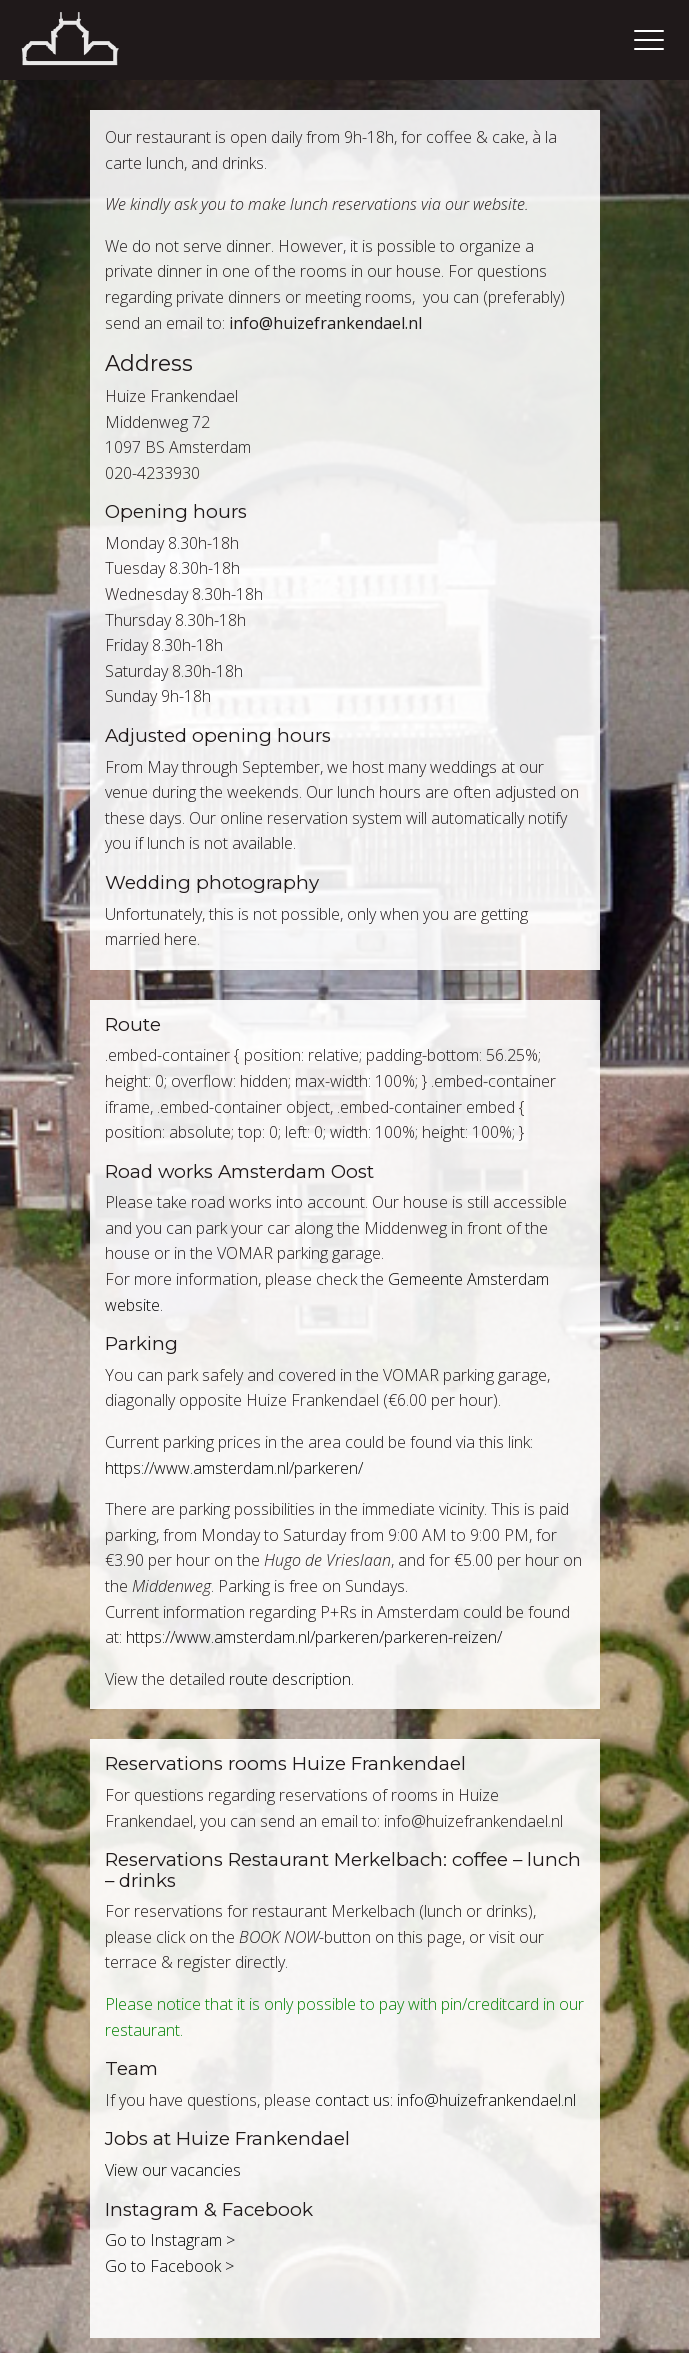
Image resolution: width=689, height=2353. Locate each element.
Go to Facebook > (169, 2266)
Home (95, 40)
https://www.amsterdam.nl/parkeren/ (234, 1468)
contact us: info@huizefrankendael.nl (445, 2100)
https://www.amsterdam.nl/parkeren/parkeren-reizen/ (314, 1637)
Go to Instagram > (170, 2240)
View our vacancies (173, 2170)
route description (290, 1679)
